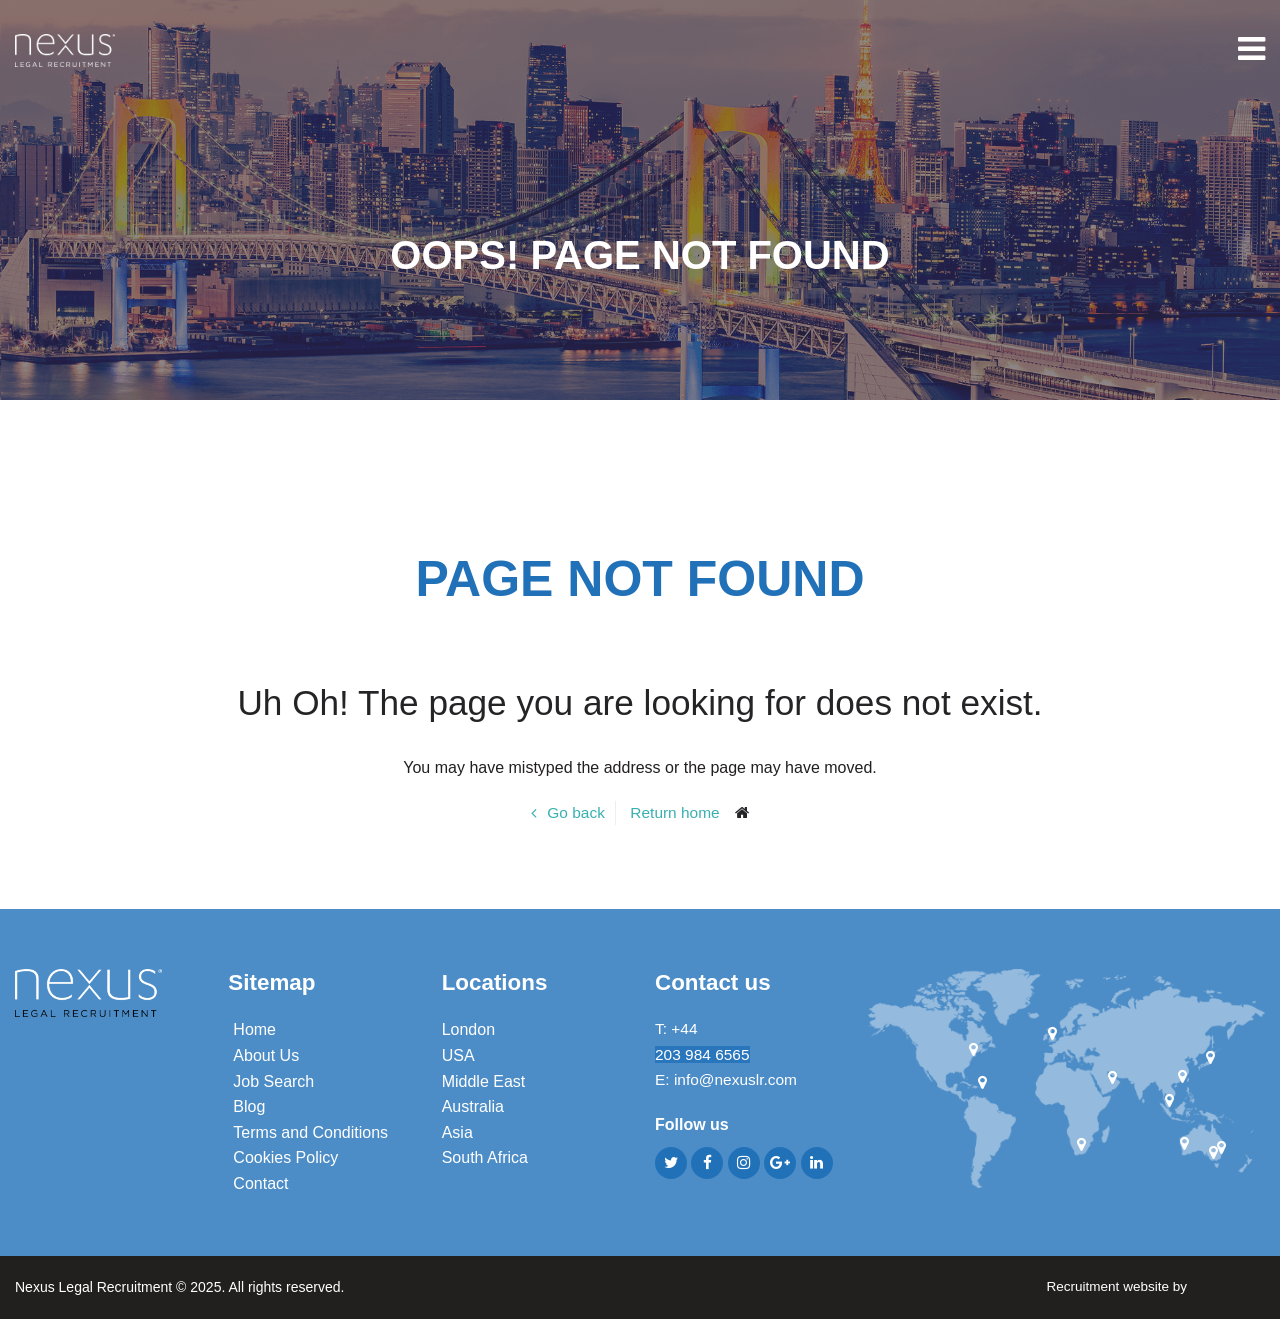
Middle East (484, 1080)
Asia (457, 1132)
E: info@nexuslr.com (728, 1080)
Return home (675, 812)
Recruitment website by (1153, 1285)
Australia (473, 1106)
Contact (260, 1183)
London (468, 1029)
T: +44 (679, 1029)
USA (458, 1055)
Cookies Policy (285, 1157)
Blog (249, 1106)
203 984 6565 (704, 1055)
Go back (574, 812)
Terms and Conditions (310, 1132)
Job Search (273, 1080)
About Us (266, 1055)
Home (254, 1029)
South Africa (485, 1157)
